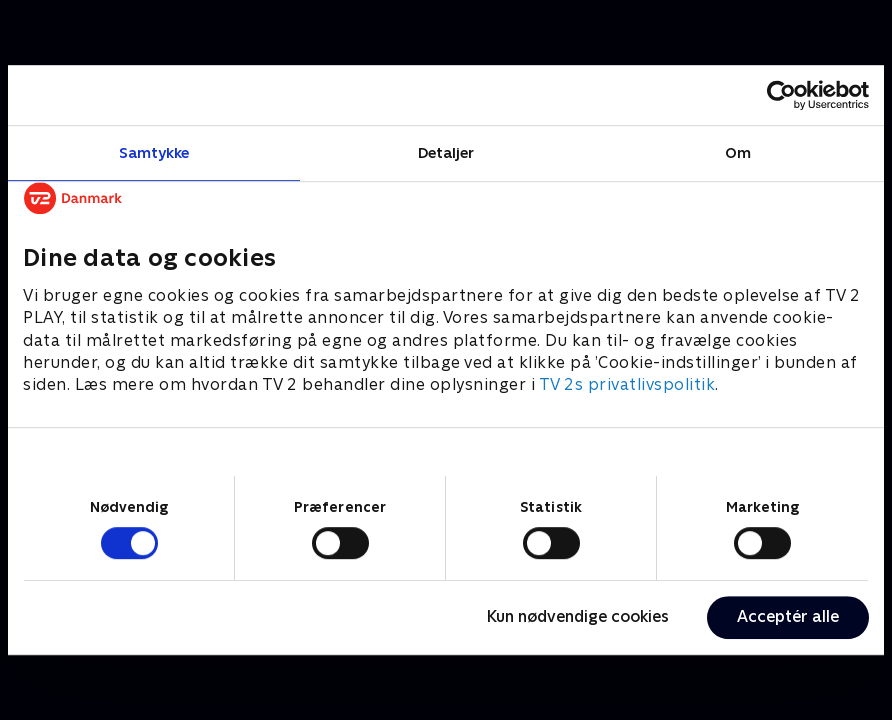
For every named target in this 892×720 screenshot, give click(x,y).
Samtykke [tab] (154, 152)
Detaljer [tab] (446, 152)
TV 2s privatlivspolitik (627, 385)
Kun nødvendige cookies (578, 616)
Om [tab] (738, 152)
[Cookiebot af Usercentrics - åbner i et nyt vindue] (781, 95)
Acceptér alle (788, 616)
